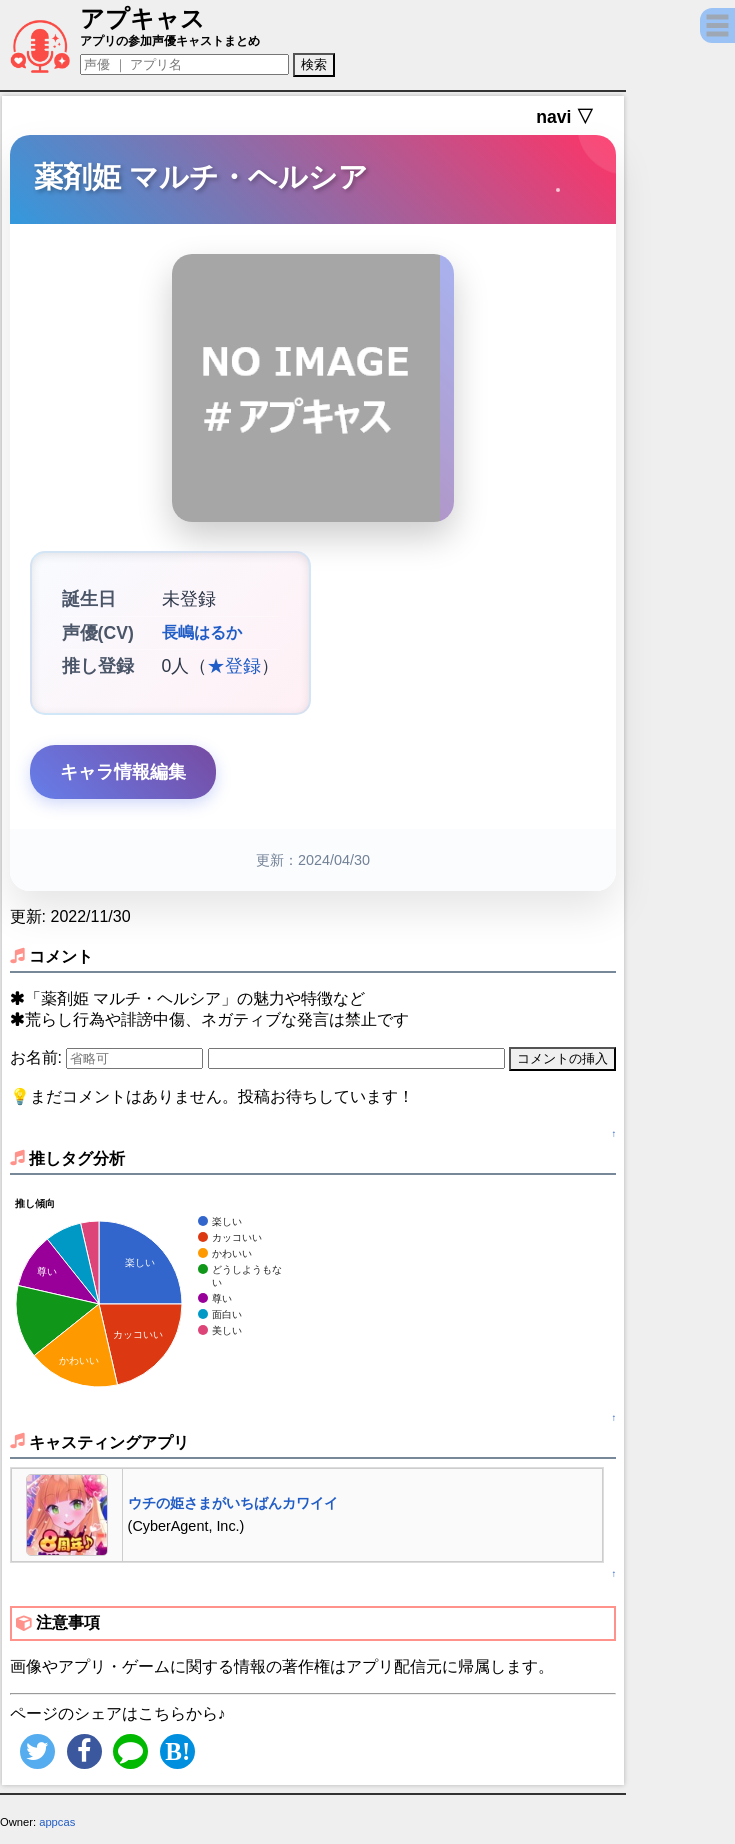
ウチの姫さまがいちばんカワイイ (233, 1503)
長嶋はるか (202, 632)
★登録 (234, 666)
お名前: (38, 1057)
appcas (57, 1822)
